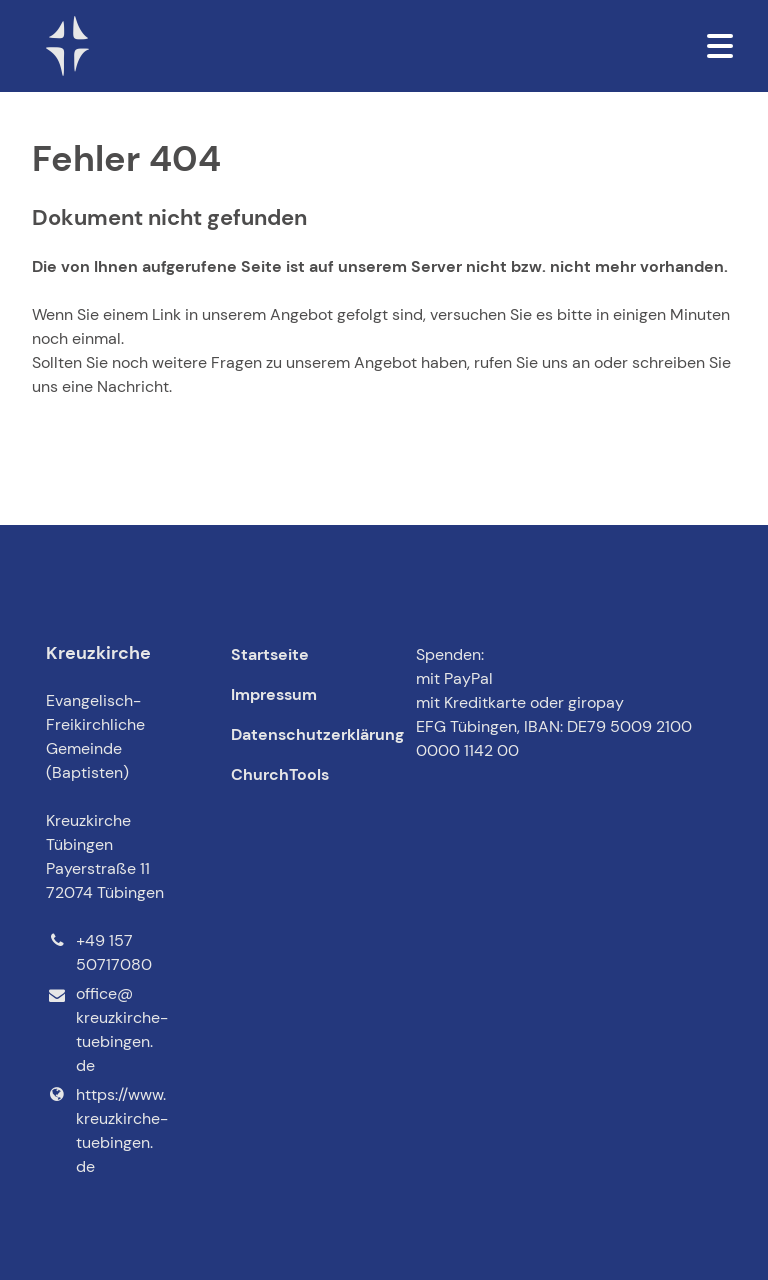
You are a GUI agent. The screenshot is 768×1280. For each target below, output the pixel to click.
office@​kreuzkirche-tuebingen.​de (106, 1030)
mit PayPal (454, 678)
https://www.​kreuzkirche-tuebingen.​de (106, 1131)
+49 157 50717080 (99, 953)
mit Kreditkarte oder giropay (520, 702)
